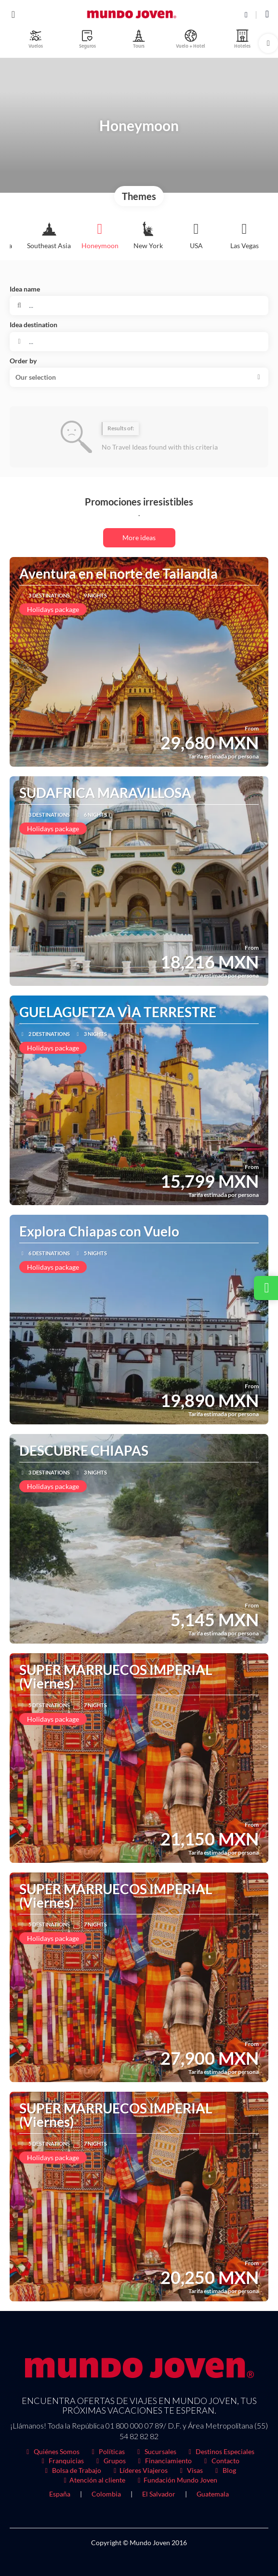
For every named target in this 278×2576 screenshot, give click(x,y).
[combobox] (139, 341)
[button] (268, 43)
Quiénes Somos (51, 2451)
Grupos (109, 2460)
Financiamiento (163, 2460)
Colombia (106, 2494)
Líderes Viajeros (139, 2470)
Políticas (107, 2451)
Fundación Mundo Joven (176, 2480)
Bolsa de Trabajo (72, 2470)
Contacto (220, 2460)
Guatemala (213, 2494)
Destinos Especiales (220, 2451)
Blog (224, 2470)
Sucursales (155, 2451)
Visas (190, 2470)
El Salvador (158, 2494)
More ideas (139, 537)
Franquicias (61, 2460)
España (59, 2494)
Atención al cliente (93, 2480)
